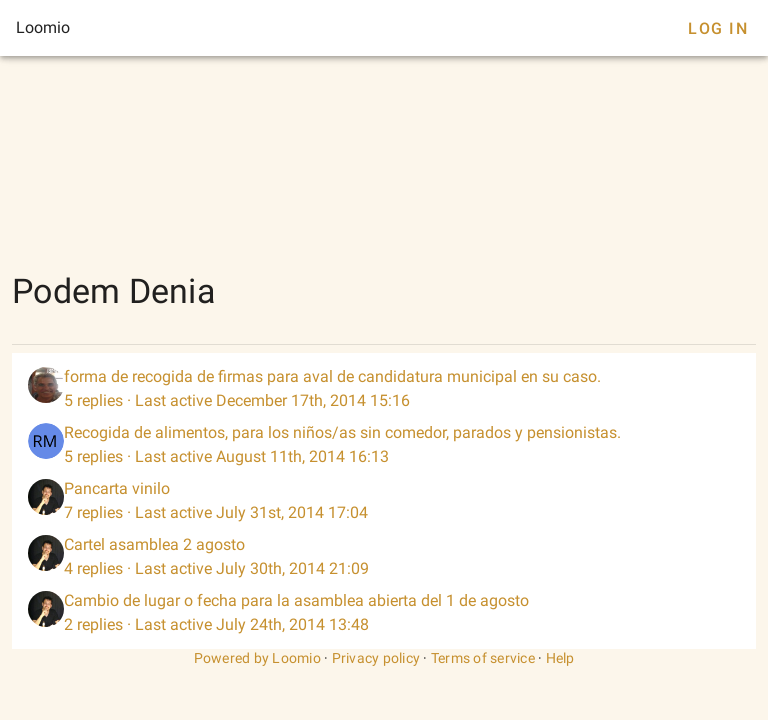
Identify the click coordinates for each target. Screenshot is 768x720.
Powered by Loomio (257, 658)
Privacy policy (376, 658)
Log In (718, 28)
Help (560, 658)
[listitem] (384, 389)
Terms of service (483, 658)
